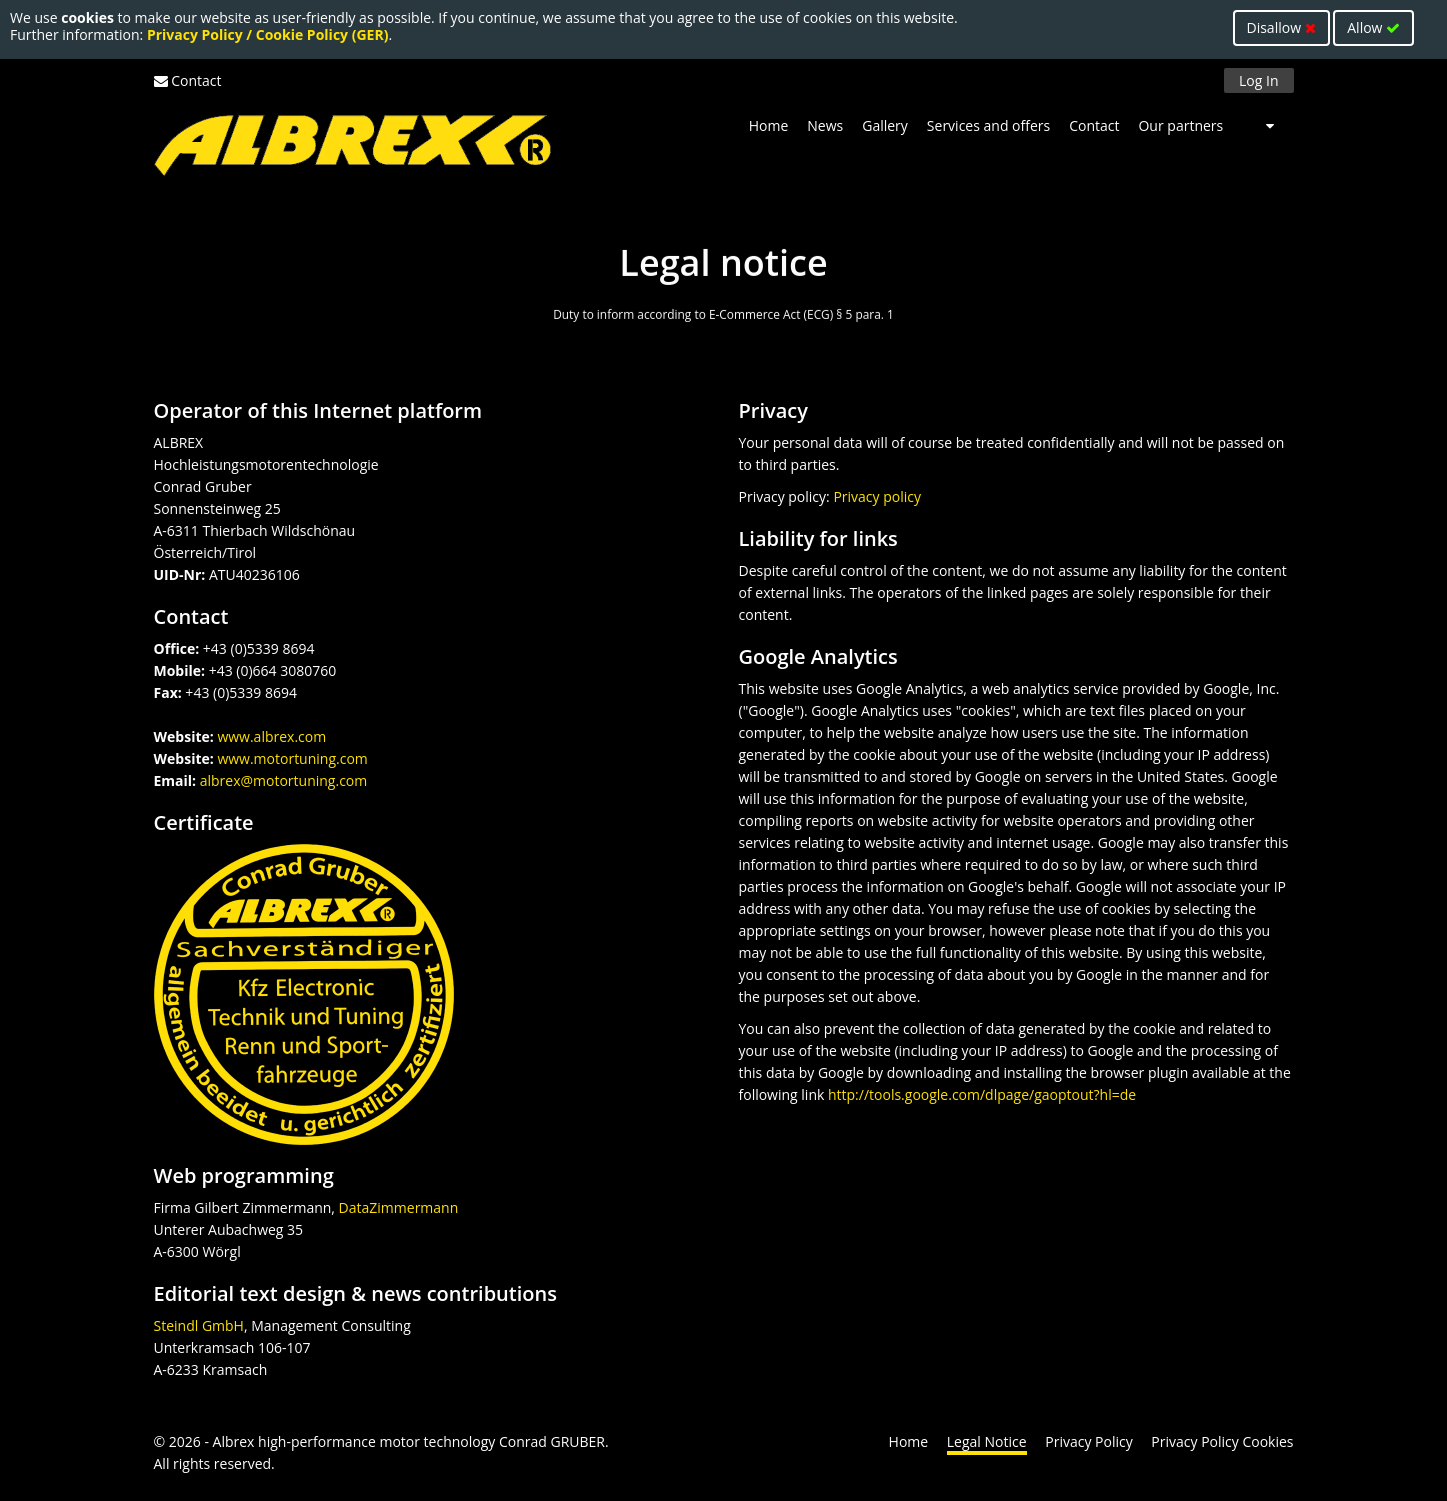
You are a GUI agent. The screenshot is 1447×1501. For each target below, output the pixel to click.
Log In (1258, 80)
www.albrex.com (271, 736)
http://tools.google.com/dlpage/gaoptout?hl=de (982, 1094)
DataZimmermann (399, 1207)
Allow (1373, 27)
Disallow (1281, 27)
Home (769, 125)
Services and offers (988, 125)
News (825, 125)
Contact (196, 80)
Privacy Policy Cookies (1222, 1441)
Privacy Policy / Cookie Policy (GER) (268, 34)
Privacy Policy (1088, 1441)
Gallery (885, 125)
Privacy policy (877, 496)
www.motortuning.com (292, 758)
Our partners (1180, 125)
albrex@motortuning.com (284, 780)
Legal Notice (987, 1441)
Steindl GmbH (199, 1325)
